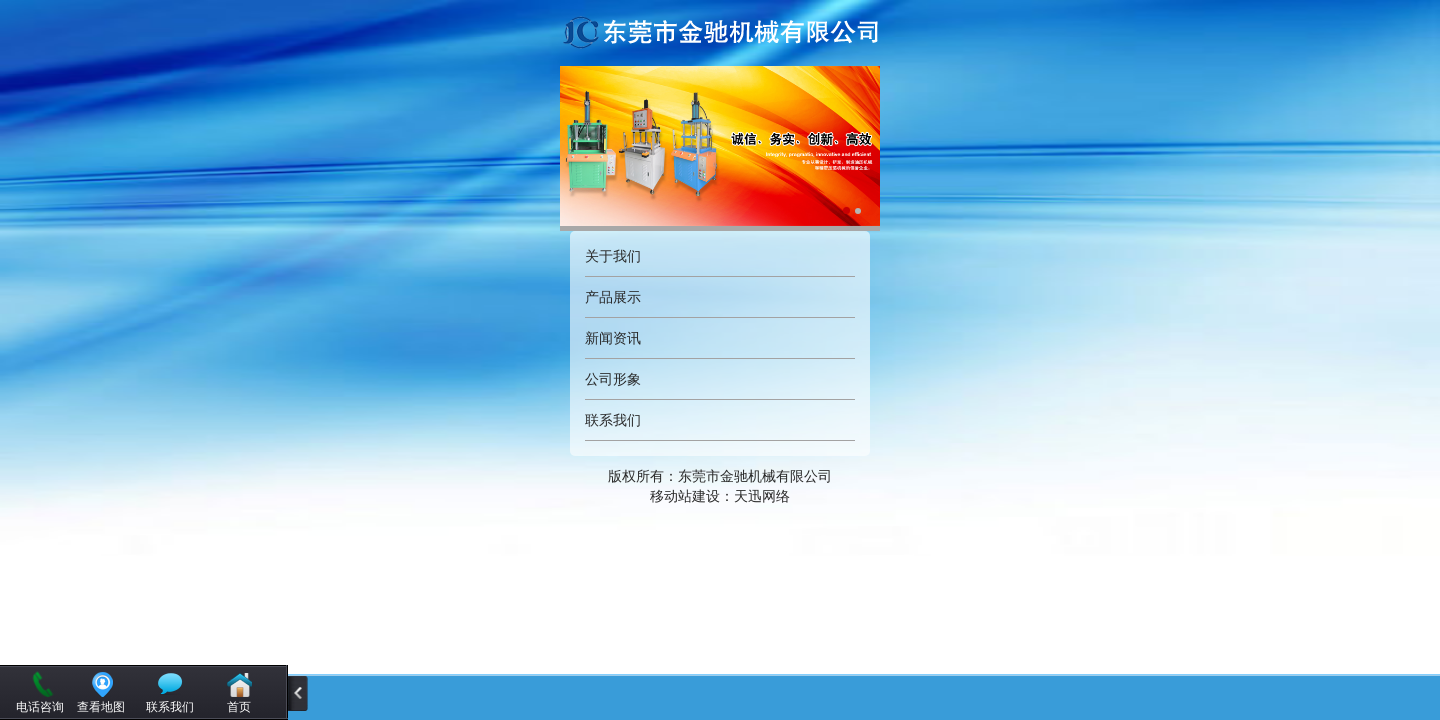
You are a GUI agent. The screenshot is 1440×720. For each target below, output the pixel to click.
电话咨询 (40, 707)
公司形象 (613, 379)
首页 (239, 707)
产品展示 (613, 297)
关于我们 (613, 256)
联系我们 (613, 420)
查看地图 (101, 707)
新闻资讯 (613, 338)
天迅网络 (762, 496)
